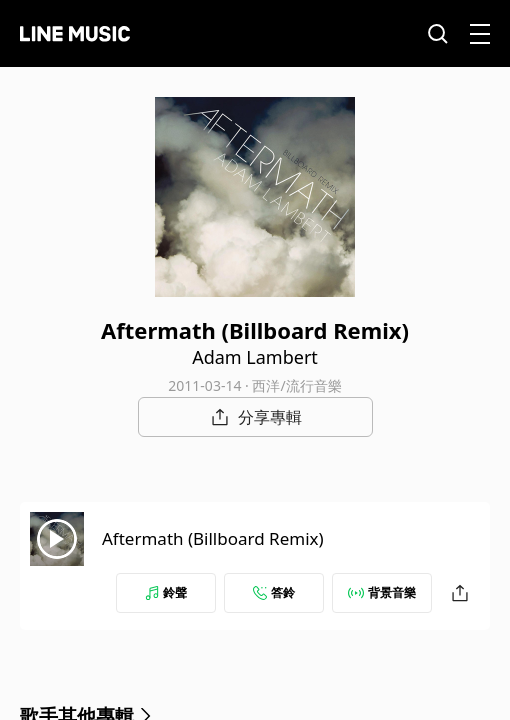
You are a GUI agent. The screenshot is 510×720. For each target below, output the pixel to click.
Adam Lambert (255, 357)
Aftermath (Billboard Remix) (213, 538)
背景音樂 (382, 592)
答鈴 (274, 592)
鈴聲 (166, 592)
